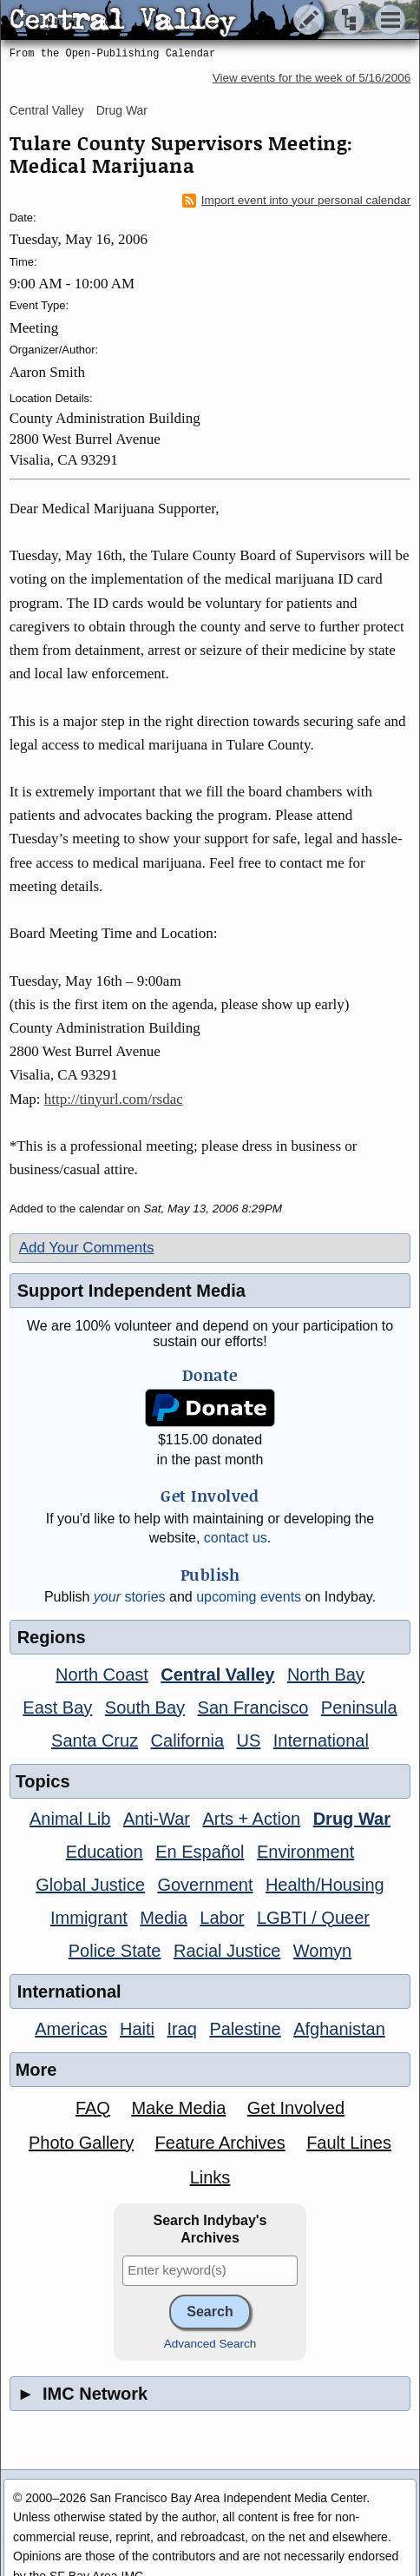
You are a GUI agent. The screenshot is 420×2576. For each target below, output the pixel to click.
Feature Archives (220, 2142)
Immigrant (89, 1917)
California (187, 1740)
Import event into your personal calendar (296, 201)
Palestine (244, 2028)
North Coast (102, 1674)
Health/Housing (325, 1884)
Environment (305, 1851)
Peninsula (359, 1707)
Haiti (137, 2028)
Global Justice (90, 1884)
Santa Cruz (94, 1740)
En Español (199, 1851)
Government (205, 1884)
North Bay (325, 1674)
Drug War (122, 110)
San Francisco (253, 1707)
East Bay (57, 1707)
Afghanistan (339, 2028)
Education (104, 1851)
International (321, 1740)
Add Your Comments (86, 1247)
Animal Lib (70, 1818)
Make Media (178, 2107)
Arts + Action (251, 1818)
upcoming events (248, 1596)
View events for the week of (312, 77)
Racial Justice (227, 1950)
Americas (71, 2028)
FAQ (92, 2107)
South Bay (145, 1707)
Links (210, 2177)
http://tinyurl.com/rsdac (113, 1099)
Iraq (181, 2028)
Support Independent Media (131, 1290)
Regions (51, 1637)
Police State (115, 1950)
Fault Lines (348, 2142)
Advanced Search (210, 2343)
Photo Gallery (81, 2142)
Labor (222, 1917)
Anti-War (156, 1818)
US (249, 1740)
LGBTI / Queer (313, 1917)
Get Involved (296, 2107)
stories (130, 1596)
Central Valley (47, 110)
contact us (235, 1537)
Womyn (322, 1950)
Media (163, 1917)
